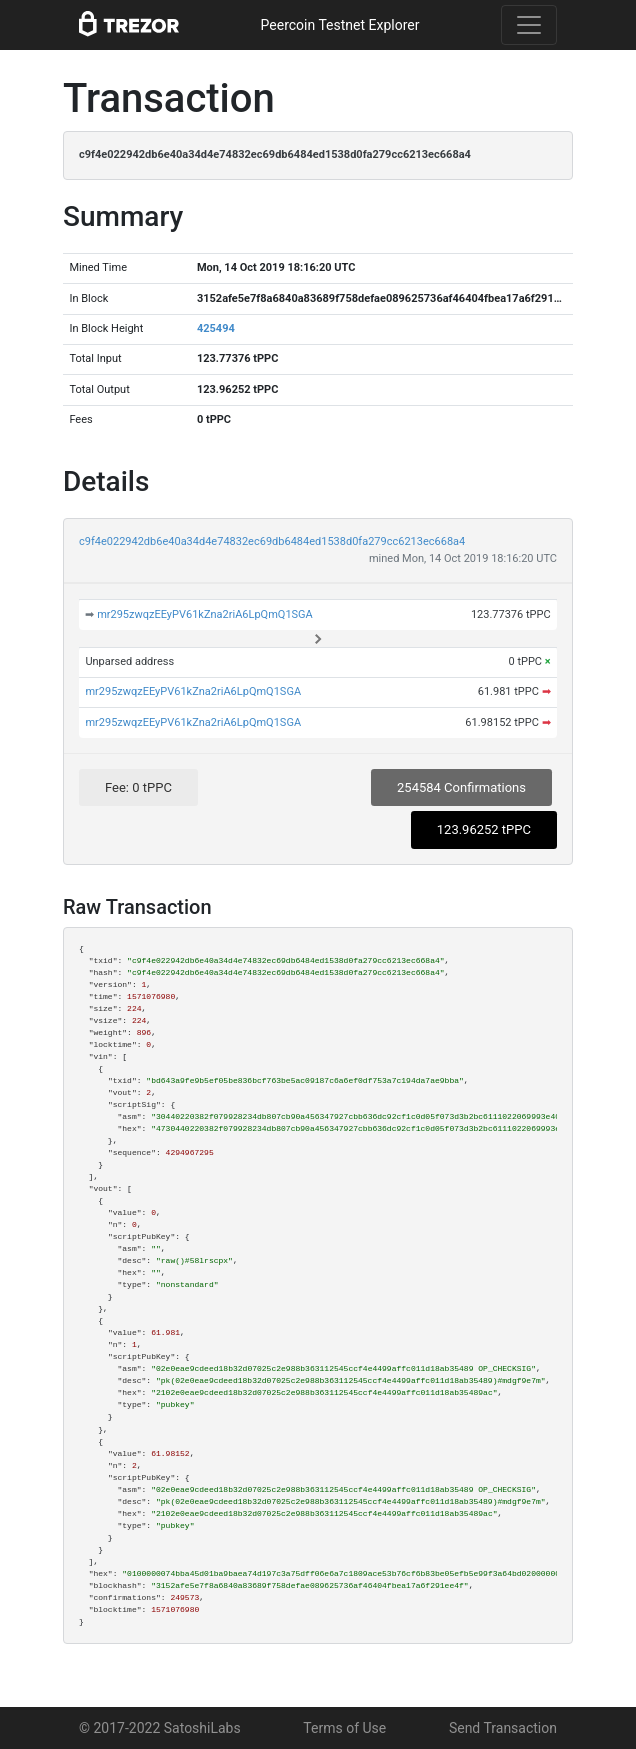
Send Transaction (503, 1728)
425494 (216, 328)
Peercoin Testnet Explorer (340, 25)
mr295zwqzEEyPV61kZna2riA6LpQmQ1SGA (205, 614)
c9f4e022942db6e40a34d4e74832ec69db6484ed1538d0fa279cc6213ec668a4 (272, 541)
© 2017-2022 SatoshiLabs (160, 1728)
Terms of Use (344, 1728)
